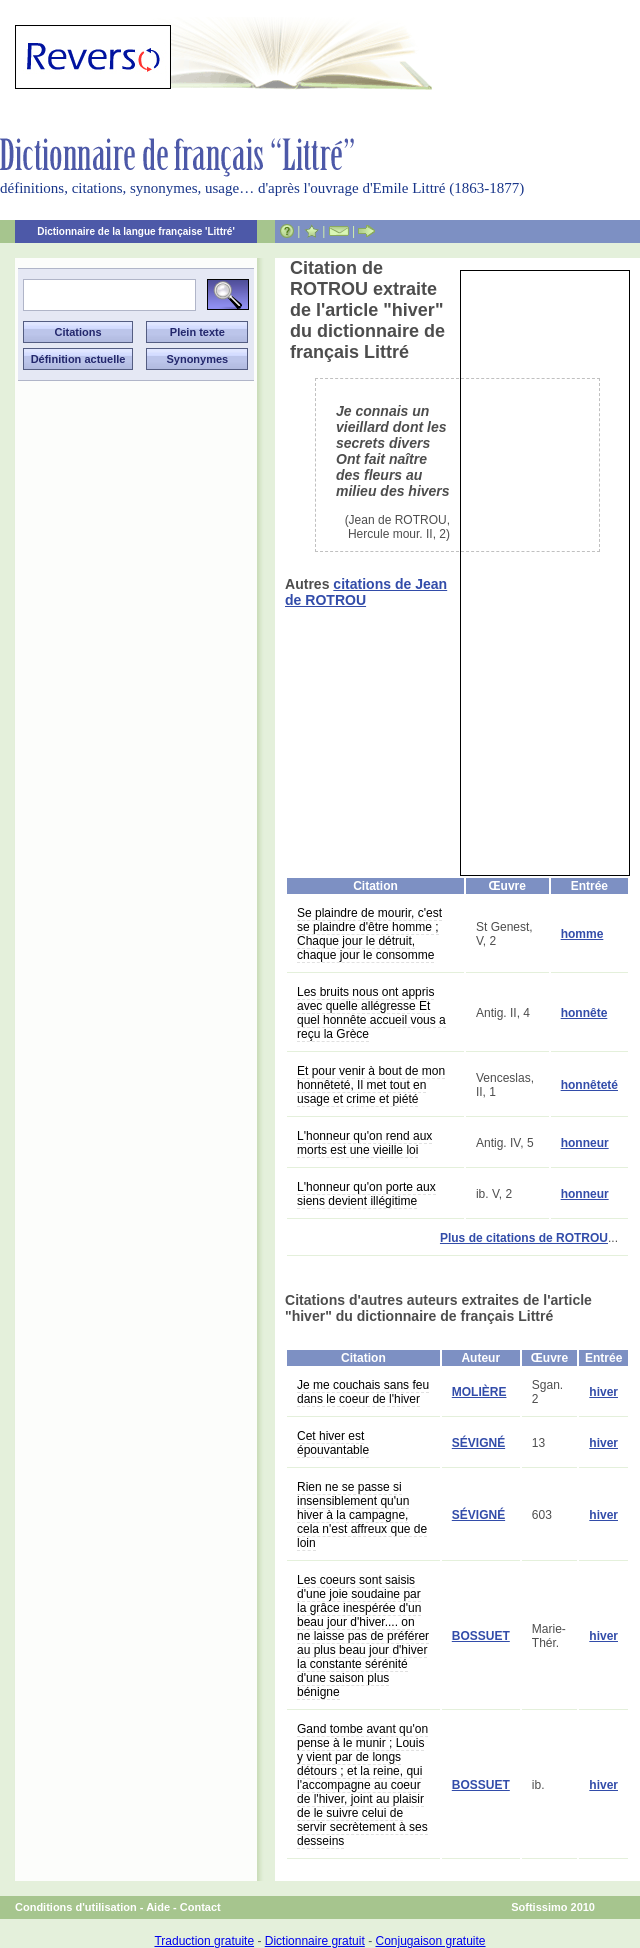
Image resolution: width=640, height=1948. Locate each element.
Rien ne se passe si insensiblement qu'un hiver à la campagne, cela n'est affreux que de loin (362, 1515)
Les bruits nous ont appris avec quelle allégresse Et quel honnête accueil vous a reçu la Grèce (371, 1013)
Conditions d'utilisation (76, 1907)
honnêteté (589, 1085)
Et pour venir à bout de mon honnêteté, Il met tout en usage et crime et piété (371, 1085)
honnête (584, 1013)
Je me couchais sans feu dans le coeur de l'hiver (363, 1392)
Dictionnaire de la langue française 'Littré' (136, 231)
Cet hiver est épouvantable (333, 1443)
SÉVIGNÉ (478, 1443)
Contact (200, 1907)
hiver (603, 1392)
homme (582, 934)
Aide (158, 1907)
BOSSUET (481, 1636)
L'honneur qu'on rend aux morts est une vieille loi (364, 1143)
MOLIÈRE (479, 1392)
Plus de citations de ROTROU (524, 1238)
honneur (585, 1143)
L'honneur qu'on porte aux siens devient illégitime (366, 1194)
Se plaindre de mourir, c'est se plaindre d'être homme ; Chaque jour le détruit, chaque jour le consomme (369, 934)
